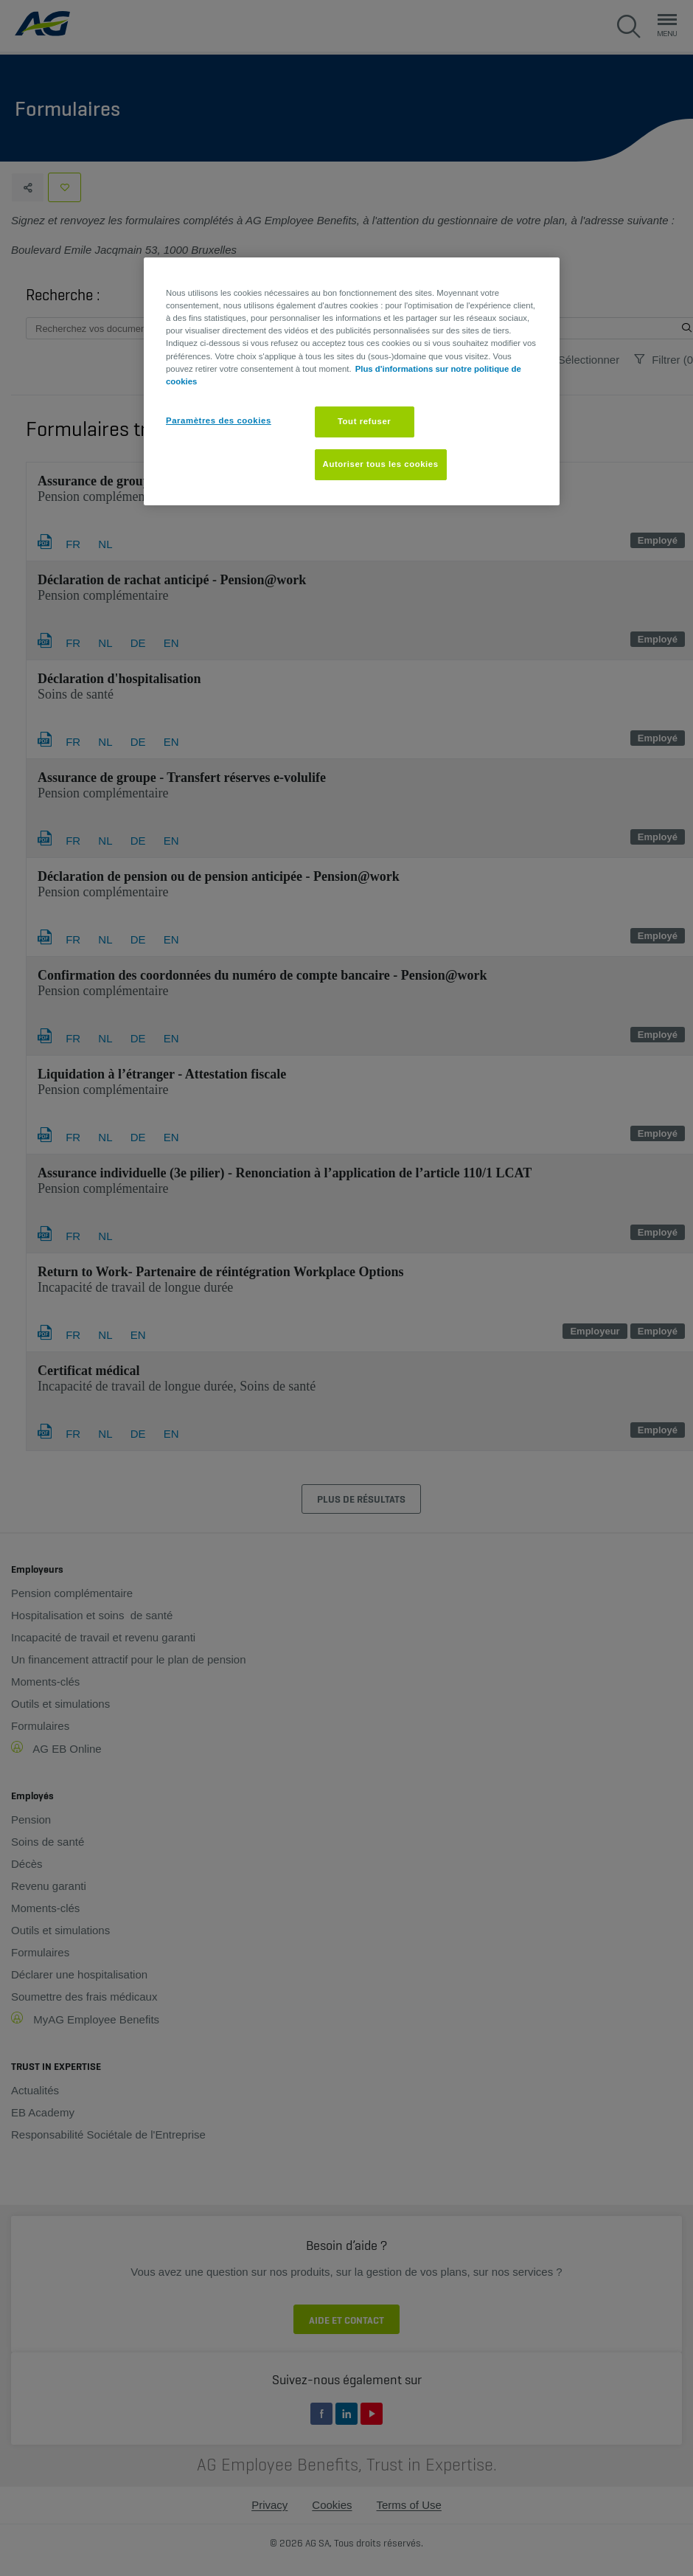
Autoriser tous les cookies (381, 464)
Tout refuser (364, 421)
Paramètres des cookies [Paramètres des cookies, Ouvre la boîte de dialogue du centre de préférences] (218, 420)
